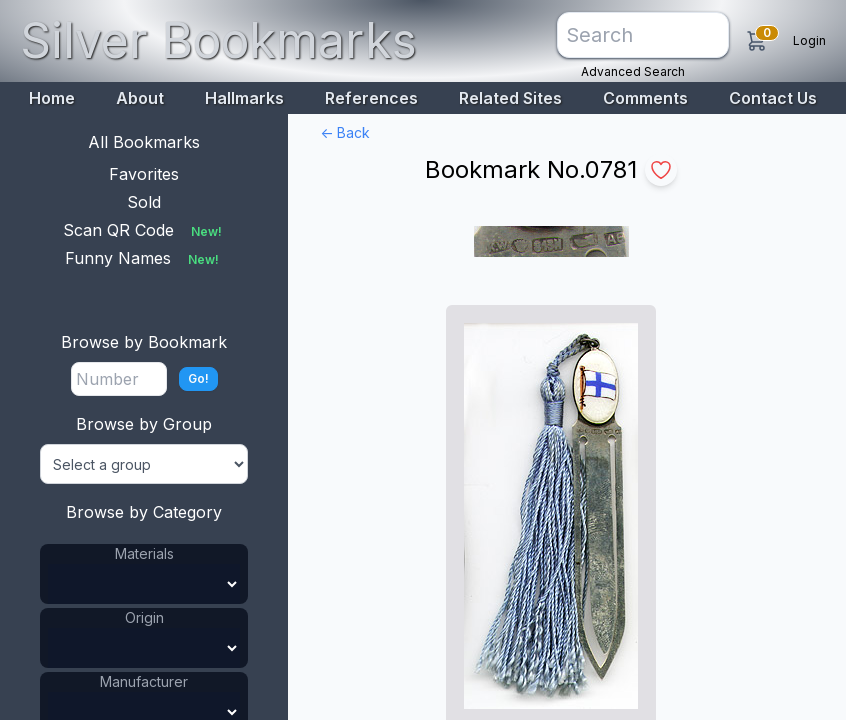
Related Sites (510, 98)
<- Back (345, 132)
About (140, 98)
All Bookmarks (144, 142)
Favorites (144, 174)
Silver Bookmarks (218, 40)
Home (52, 98)
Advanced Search (633, 71)
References (371, 98)
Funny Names (144, 258)
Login (809, 40)
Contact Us (773, 98)
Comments (645, 98)
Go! (198, 378)
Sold (144, 202)
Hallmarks (244, 98)
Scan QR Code (144, 230)
